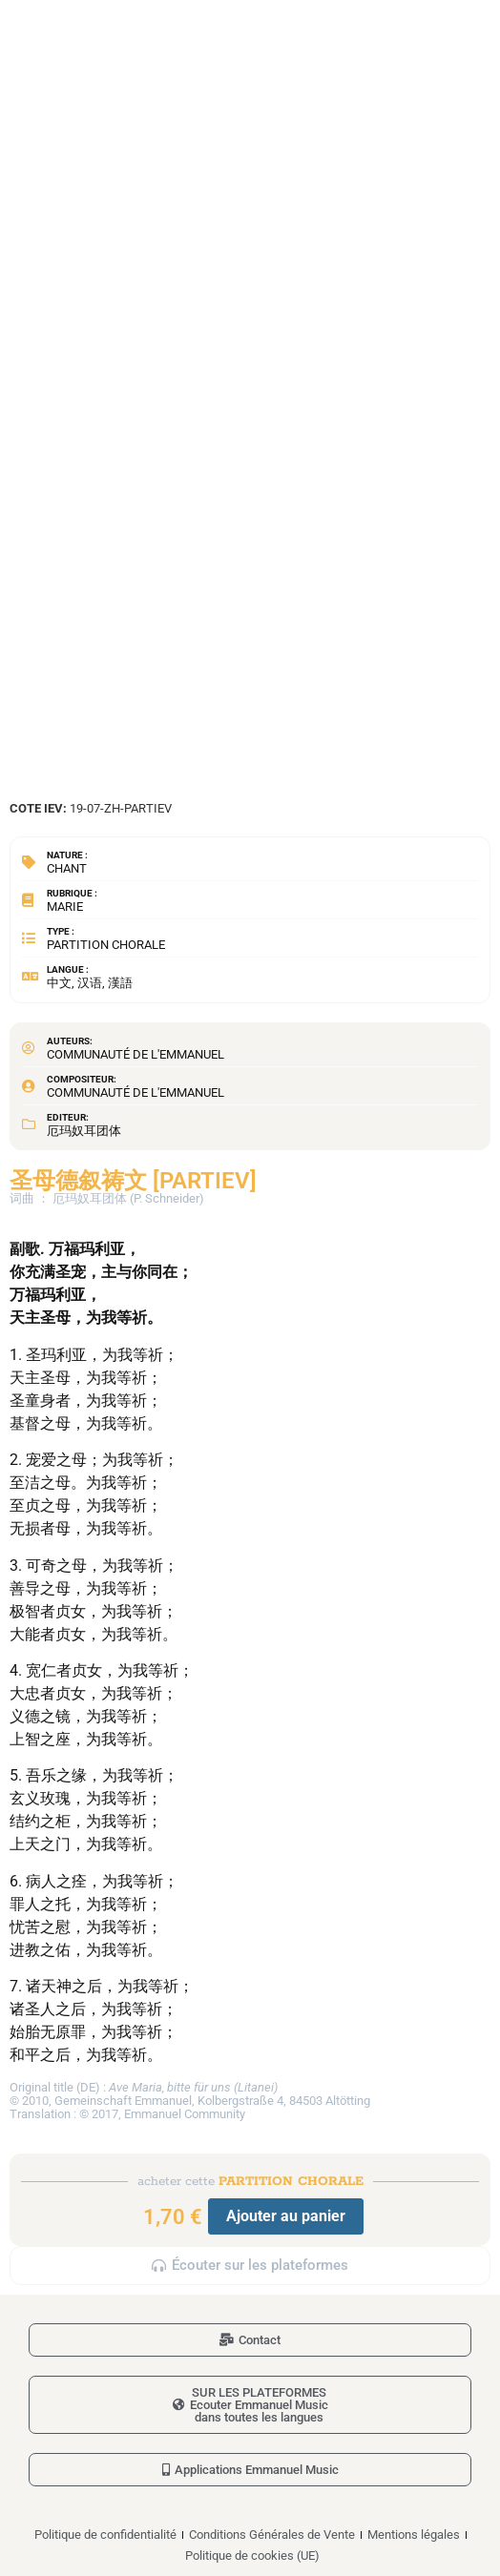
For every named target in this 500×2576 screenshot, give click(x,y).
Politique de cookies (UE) (252, 2555)
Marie (65, 906)
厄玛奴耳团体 (84, 1130)
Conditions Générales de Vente (272, 2534)
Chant (67, 868)
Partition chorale (106, 945)
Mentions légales (413, 2534)
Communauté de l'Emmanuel (135, 1054)
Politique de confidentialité (105, 2534)
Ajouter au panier (285, 2216)
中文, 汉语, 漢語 (90, 983)
